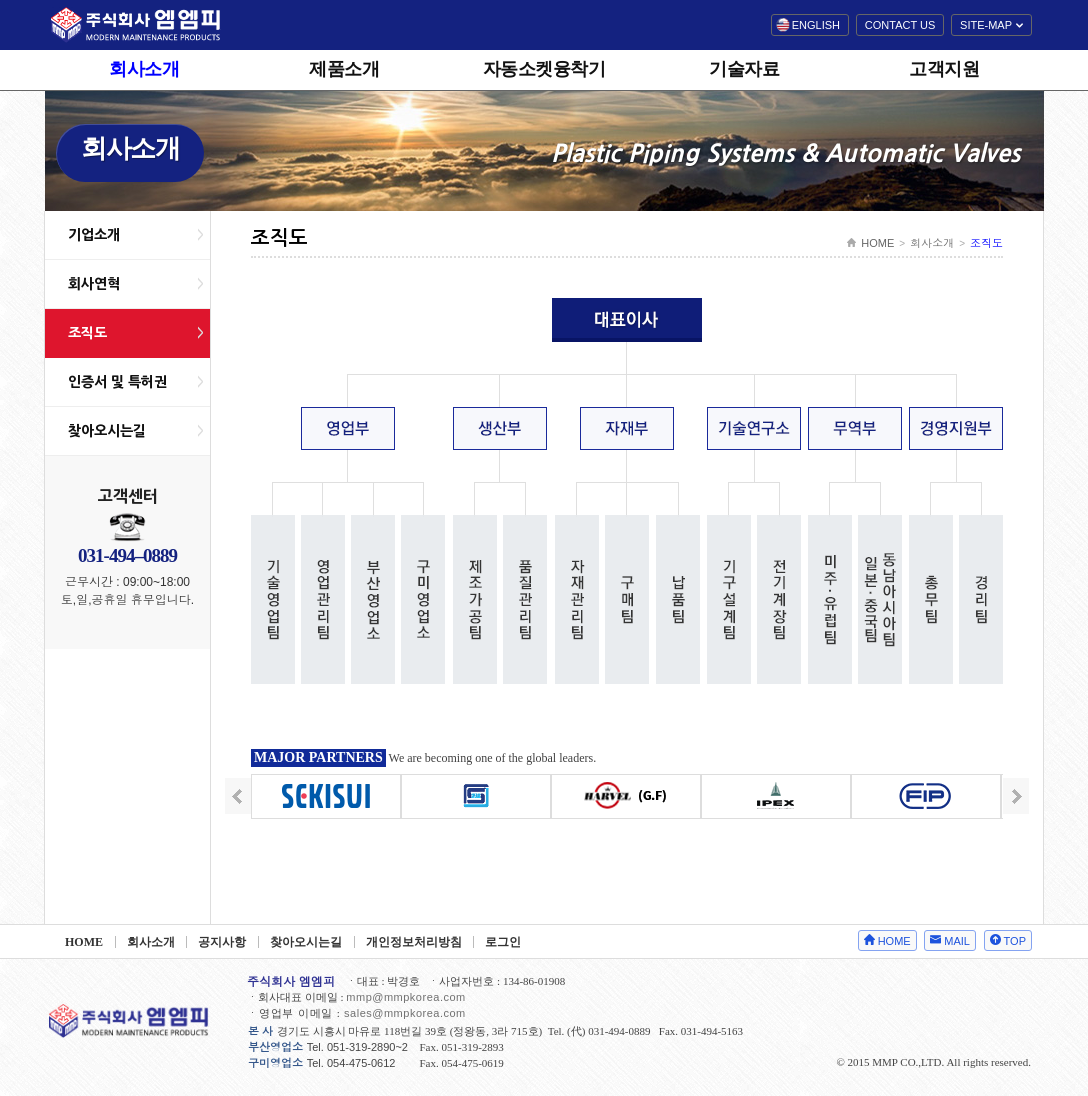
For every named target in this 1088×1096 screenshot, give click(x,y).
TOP (1015, 941)
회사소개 (144, 69)
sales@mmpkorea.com (405, 1013)
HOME (877, 243)
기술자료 (744, 69)
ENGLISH (816, 25)
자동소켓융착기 (544, 69)
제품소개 (344, 69)
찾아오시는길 (107, 431)
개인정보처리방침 (414, 942)
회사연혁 (94, 284)
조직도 (87, 333)
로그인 (503, 942)
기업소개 (94, 235)
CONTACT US (900, 25)
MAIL (957, 941)
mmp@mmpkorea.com (405, 997)
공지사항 (222, 942)
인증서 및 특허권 (117, 382)
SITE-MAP (986, 25)
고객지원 (944, 69)
